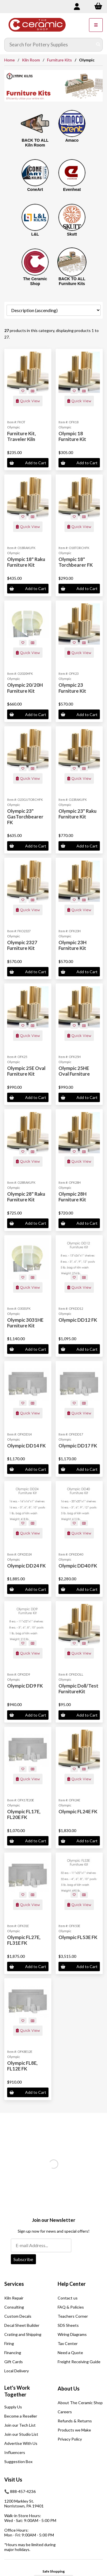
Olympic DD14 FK (26, 1446)
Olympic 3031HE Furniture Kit (25, 1323)
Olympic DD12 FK (77, 1320)
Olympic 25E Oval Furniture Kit (26, 1071)
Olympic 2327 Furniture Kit (22, 945)
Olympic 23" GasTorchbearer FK (25, 816)
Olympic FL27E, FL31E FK (24, 1940)
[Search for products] (49, 44)
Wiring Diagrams (72, 2334)
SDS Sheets (68, 2325)
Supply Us (13, 2406)
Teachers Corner (73, 2316)
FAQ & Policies (71, 2307)
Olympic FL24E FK (77, 1811)
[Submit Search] (98, 44)
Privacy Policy (70, 2439)
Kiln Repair (13, 2297)
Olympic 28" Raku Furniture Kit (26, 1197)
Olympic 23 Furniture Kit (72, 688)
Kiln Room (31, 59)
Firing (9, 2343)
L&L (35, 234)
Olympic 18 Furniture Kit (72, 436)
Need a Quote (70, 2352)
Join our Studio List (21, 2434)
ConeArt (35, 189)
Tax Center (68, 2343)
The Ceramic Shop (35, 281)
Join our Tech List (20, 2425)
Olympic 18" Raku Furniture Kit (26, 562)
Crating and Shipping (22, 2334)
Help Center (72, 2284)
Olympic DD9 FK (25, 1686)
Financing (12, 2352)
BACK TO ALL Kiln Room (35, 142)
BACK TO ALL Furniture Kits (71, 281)
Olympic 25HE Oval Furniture (74, 1071)
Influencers (14, 2452)
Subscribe (23, 2259)
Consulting (14, 2307)
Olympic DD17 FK (77, 1446)
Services (14, 2284)
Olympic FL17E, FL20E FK (24, 1814)
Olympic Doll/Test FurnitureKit (78, 1688)
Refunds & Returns (75, 2420)
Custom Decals (17, 2316)
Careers (65, 2411)
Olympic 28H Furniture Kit (72, 1197)
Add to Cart (27, 462)
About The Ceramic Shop (80, 2402)
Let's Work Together (17, 2391)
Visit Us (13, 2479)
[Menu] (96, 25)
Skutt (72, 234)
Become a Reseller (20, 2416)
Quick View (28, 401)
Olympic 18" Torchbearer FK (75, 562)
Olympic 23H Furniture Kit (72, 945)
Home (9, 59)
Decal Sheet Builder (21, 2325)
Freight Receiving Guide (79, 2361)
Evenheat (72, 189)
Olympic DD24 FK (26, 1566)
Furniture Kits (59, 59)
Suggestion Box (18, 2461)
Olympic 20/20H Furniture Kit (25, 688)
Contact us (68, 2297)
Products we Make (74, 2429)
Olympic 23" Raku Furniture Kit (77, 814)
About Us (69, 2388)
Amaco (72, 140)
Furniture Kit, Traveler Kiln (21, 436)
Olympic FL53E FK (77, 1937)
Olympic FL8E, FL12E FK (22, 2066)
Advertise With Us (20, 2443)
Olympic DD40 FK (77, 1566)
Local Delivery (16, 2370)
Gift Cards (13, 2361)
